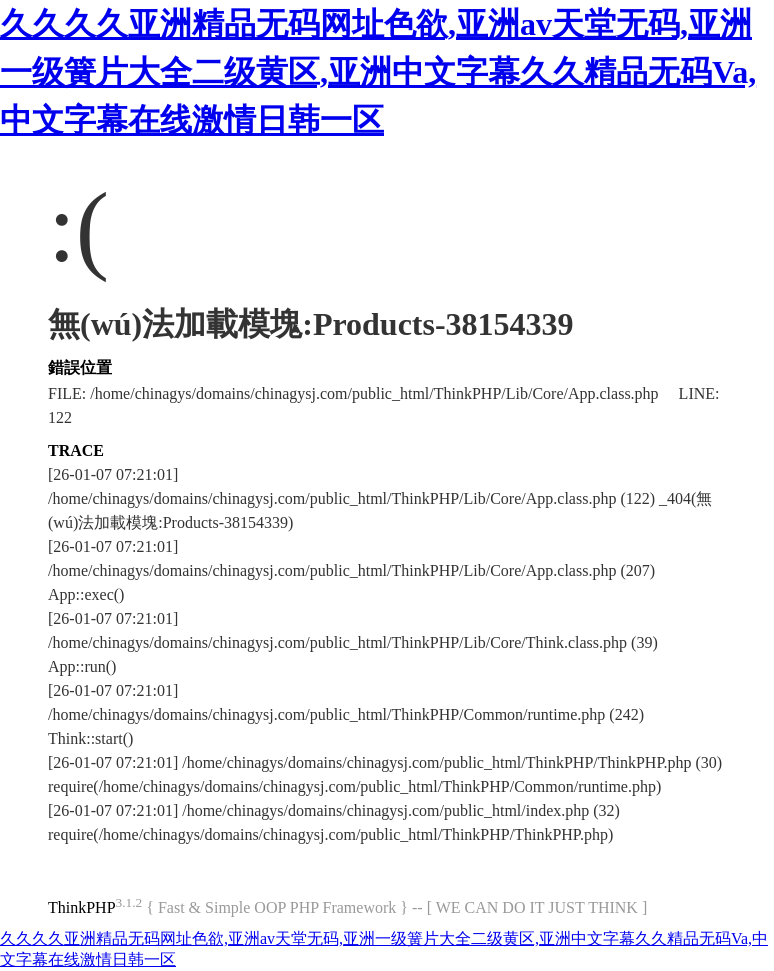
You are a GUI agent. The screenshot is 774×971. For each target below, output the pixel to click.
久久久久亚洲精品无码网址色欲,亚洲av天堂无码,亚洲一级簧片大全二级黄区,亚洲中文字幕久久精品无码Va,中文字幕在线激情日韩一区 (378, 72)
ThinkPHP (82, 907)
